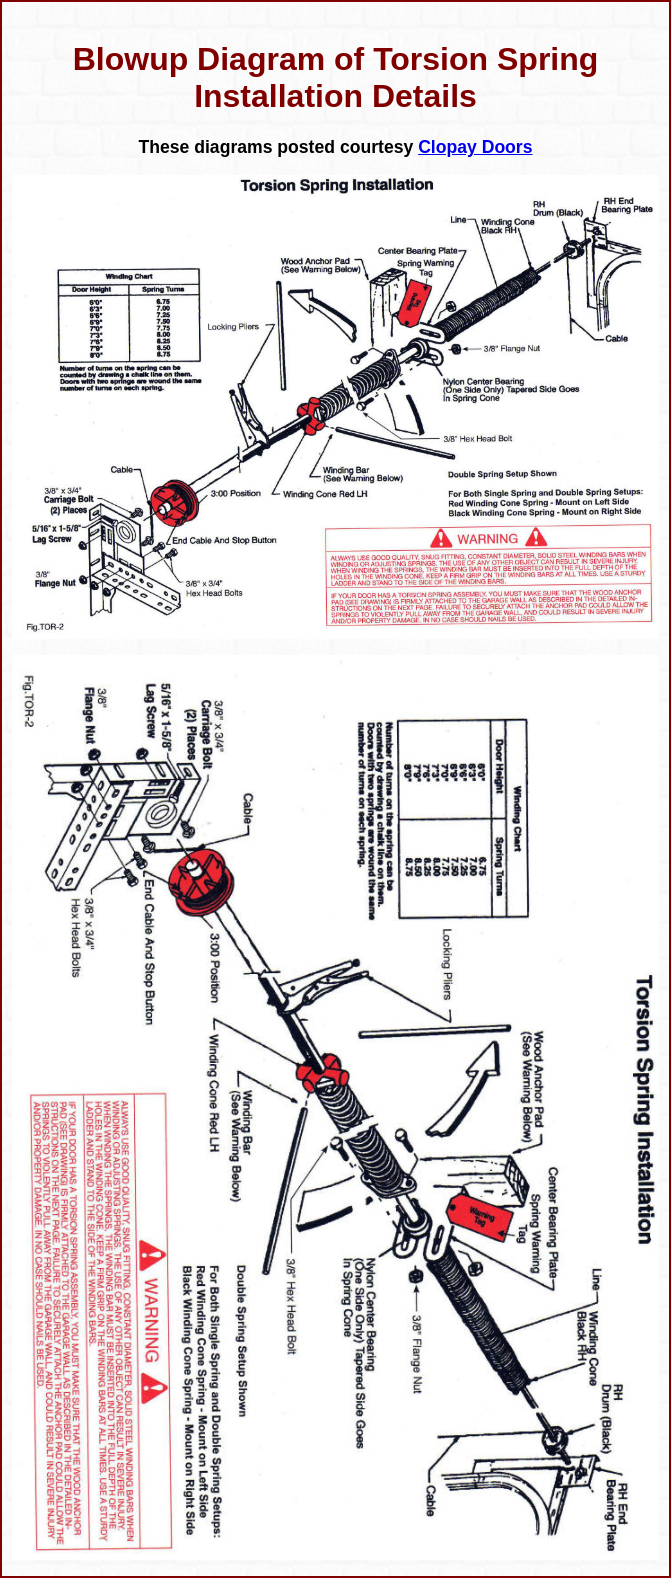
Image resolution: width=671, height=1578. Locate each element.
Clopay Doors (475, 147)
